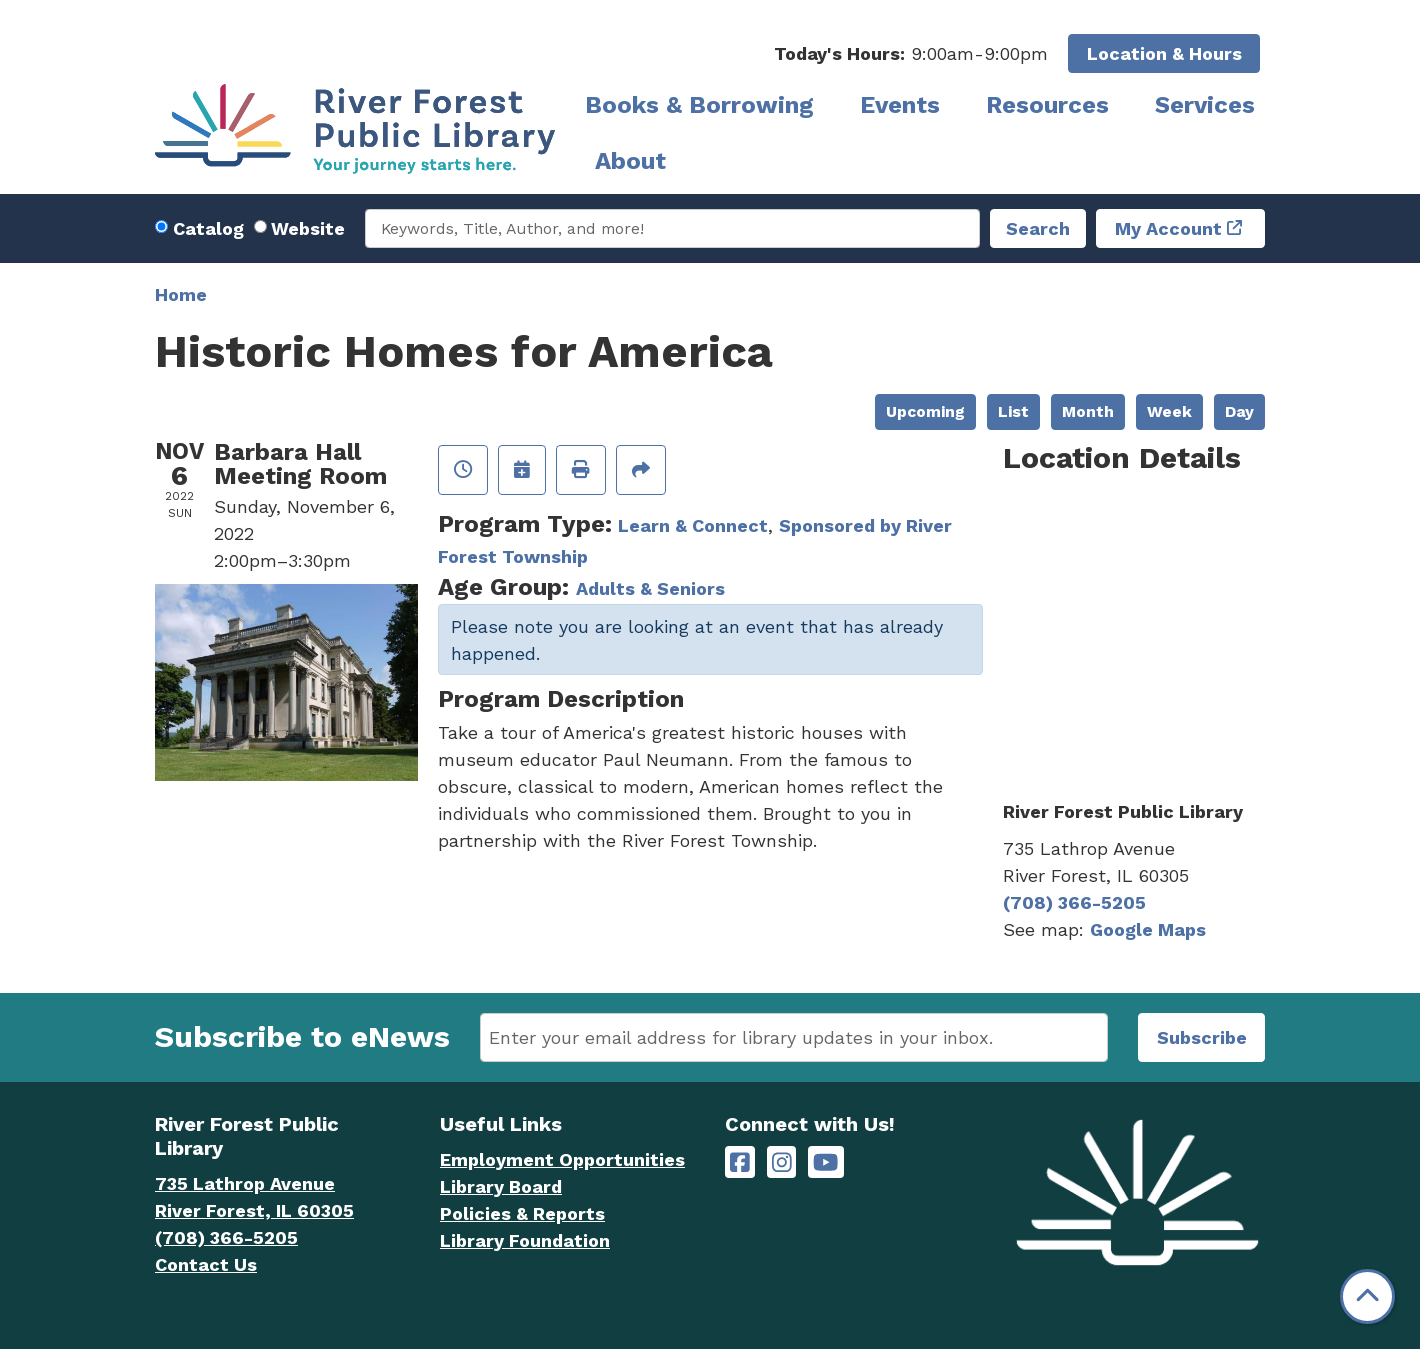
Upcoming (925, 411)
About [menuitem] (630, 161)
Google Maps (1148, 929)
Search (1038, 228)
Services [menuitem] (1205, 105)
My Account (1168, 228)
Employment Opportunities (562, 1159)
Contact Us (206, 1264)
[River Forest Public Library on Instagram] (782, 1162)
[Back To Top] (1367, 1296)
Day (1239, 411)
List (1013, 411)
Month (1088, 411)
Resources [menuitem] (1047, 105)
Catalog (208, 228)
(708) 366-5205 (1074, 902)
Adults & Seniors (650, 588)
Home (181, 294)
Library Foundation (525, 1240)
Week (1169, 411)
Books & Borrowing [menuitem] (699, 105)
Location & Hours (1164, 53)
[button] (911, 53)
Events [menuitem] (900, 105)
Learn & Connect (693, 525)
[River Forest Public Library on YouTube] (825, 1162)
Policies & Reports (522, 1213)
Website (308, 228)
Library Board (501, 1186)
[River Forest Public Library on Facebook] (740, 1162)
